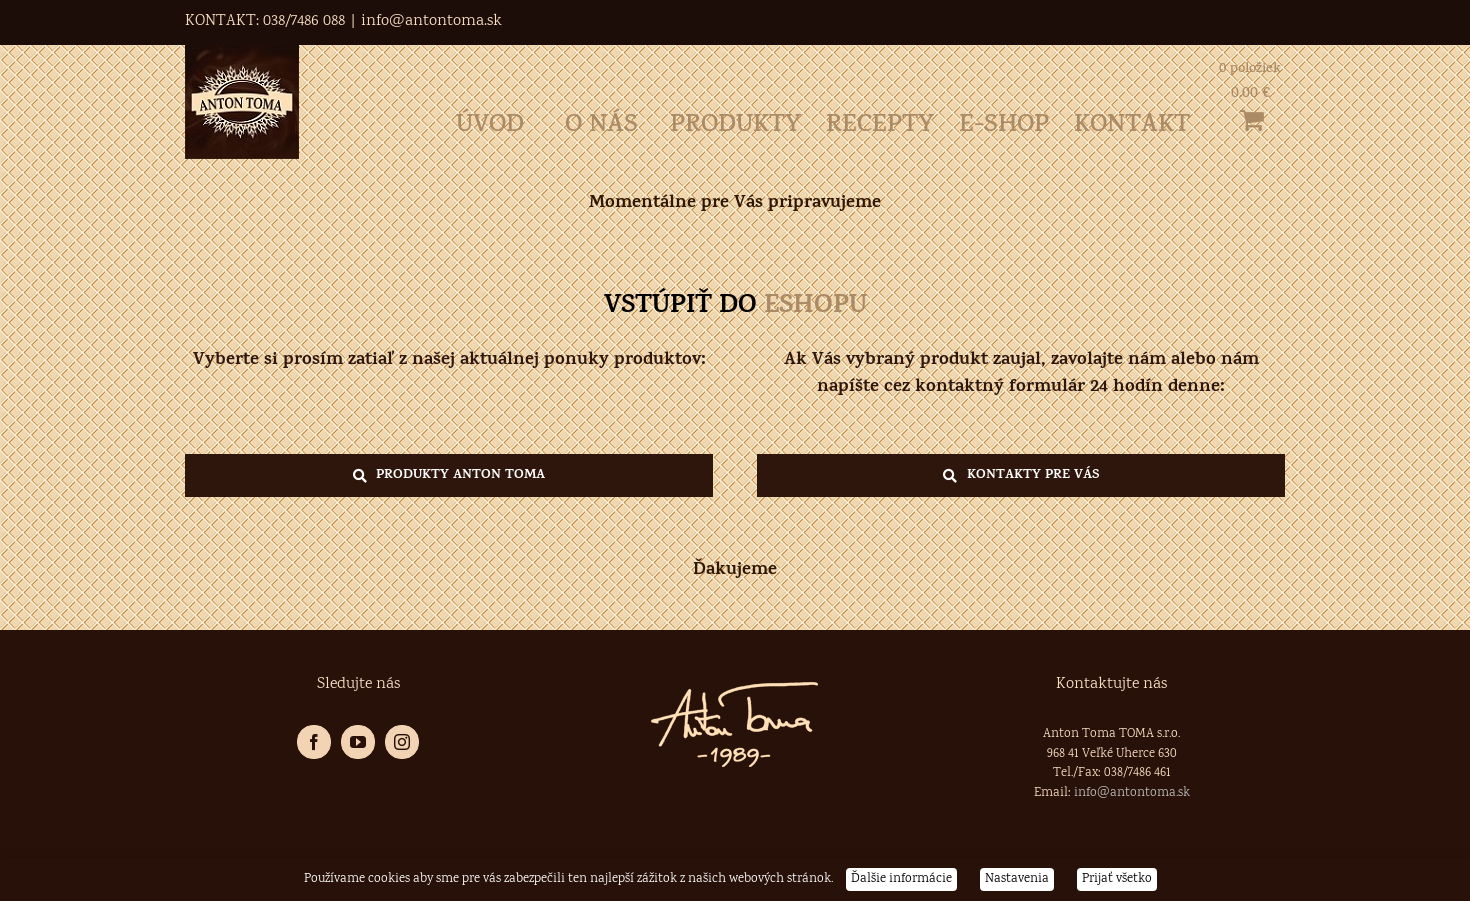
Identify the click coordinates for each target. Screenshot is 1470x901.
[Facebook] (314, 742)
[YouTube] (358, 742)
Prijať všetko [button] (1117, 879)
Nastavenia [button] (1017, 879)
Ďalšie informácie (901, 879)
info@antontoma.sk (431, 21)
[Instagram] (402, 742)
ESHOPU (815, 307)
